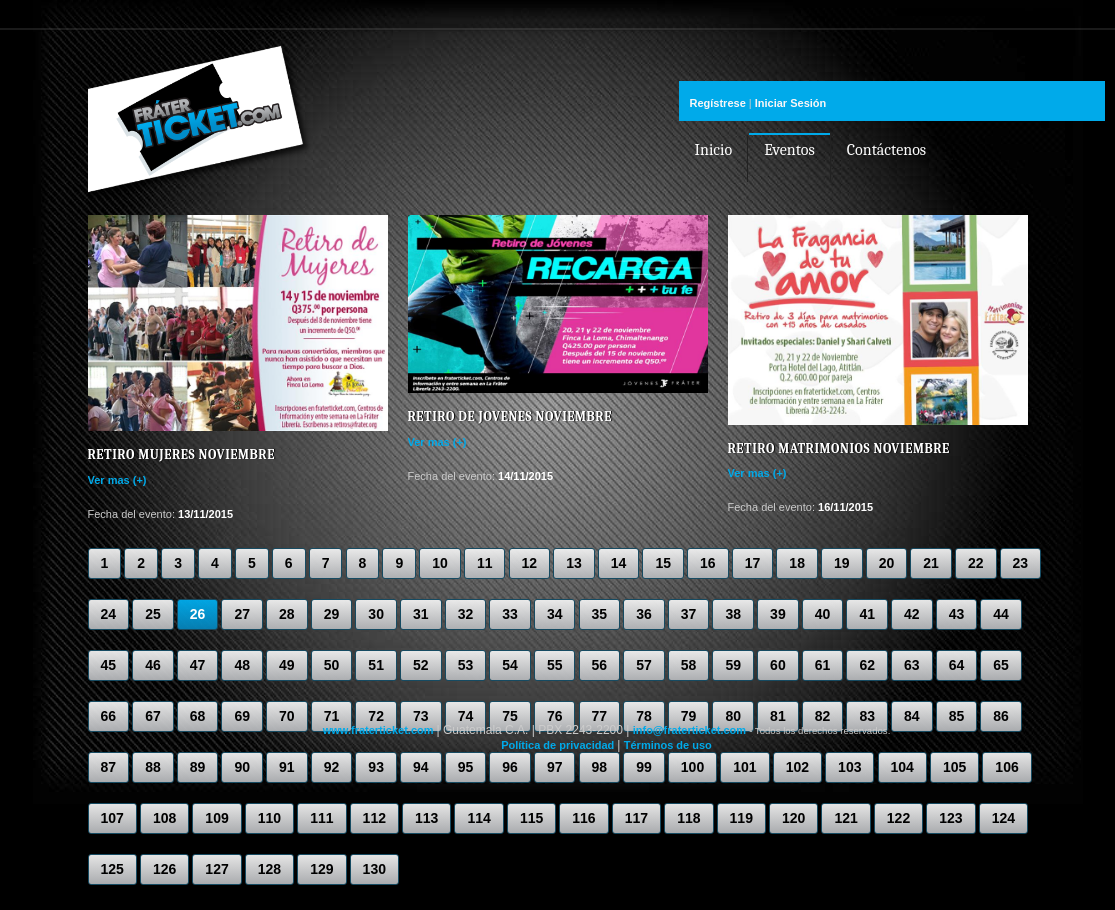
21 (931, 563)
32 (466, 614)
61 (823, 665)
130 (374, 869)
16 (708, 563)
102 (797, 767)
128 (269, 869)
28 (287, 614)
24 (109, 614)
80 (733, 716)
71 (332, 716)
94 (421, 767)
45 (109, 665)
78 (644, 716)
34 (555, 614)
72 (376, 716)
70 (287, 716)
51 (376, 665)
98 (600, 767)
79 (689, 716)
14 (619, 563)
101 (744, 767)
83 (867, 716)
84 (912, 716)
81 (778, 716)
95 (466, 767)
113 (426, 818)
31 (421, 614)
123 (950, 818)
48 (242, 665)
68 (198, 716)
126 (164, 869)
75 (510, 716)
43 (957, 614)
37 (689, 614)
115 (531, 818)
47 (198, 665)
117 (636, 818)
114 (478, 818)
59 (733, 665)
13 (574, 563)
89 (198, 767)
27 (242, 614)
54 (510, 665)
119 (741, 818)
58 (689, 665)
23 (1021, 563)
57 (644, 665)
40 (823, 614)
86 (1001, 716)
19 (842, 563)
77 (600, 716)
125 (112, 869)
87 (109, 767)
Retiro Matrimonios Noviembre (839, 448)
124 (1003, 818)
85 (957, 716)
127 (216, 869)
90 (242, 767)
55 (555, 665)
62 (867, 665)
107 (112, 818)
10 (440, 563)
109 (216, 818)
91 (287, 767)
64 (957, 665)
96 (510, 767)
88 (153, 767)
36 (644, 614)
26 (198, 614)
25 (153, 614)
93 (376, 767)
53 (466, 665)
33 (510, 614)
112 (374, 818)
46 (153, 665)
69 (242, 716)
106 (1006, 767)
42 (912, 614)
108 (164, 818)
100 (692, 767)
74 (466, 716)
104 (902, 767)
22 (976, 563)
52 (421, 665)
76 (555, 716)
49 (287, 665)
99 (644, 767)
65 (1001, 665)
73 (421, 716)
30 (376, 614)
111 (321, 818)
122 (898, 818)
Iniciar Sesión (791, 103)
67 (153, 716)
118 (688, 818)
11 (485, 563)
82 (823, 716)
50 (332, 665)
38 (733, 614)
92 (332, 767)
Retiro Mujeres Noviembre (181, 454)
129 (321, 869)
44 (1001, 614)
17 (753, 563)
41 (867, 614)
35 (600, 614)
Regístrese (718, 103)
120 (793, 818)
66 (109, 716)
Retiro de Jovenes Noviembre (510, 416)
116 (583, 818)
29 (332, 614)
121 (845, 818)
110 (269, 818)
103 (849, 767)
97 (555, 767)
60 (778, 665)
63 (912, 665)
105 (954, 767)
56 (600, 665)
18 (797, 563)
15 (663, 563)
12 (530, 563)
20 (887, 563)
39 (778, 614)
